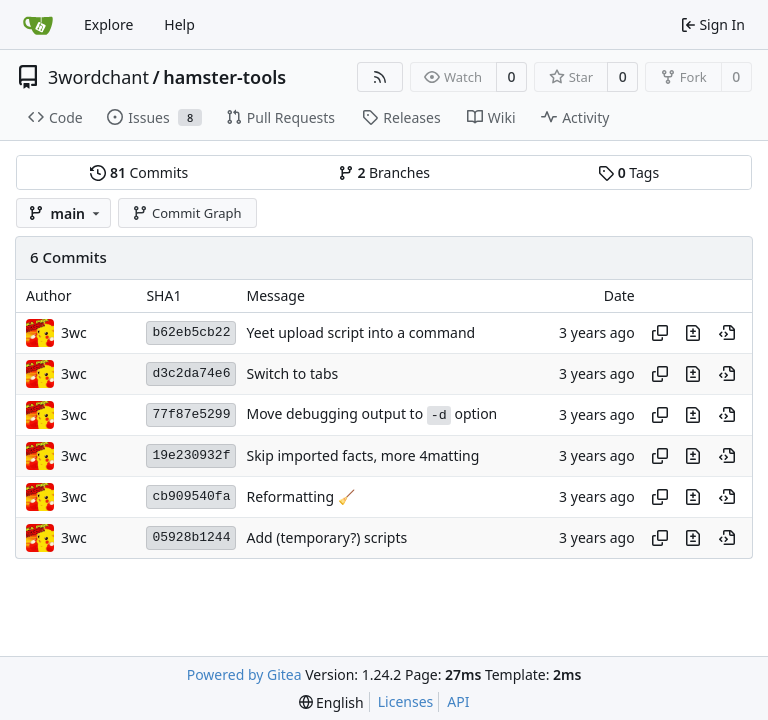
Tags (628, 172)
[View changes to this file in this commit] (693, 333)
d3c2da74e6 (191, 373)
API (458, 701)
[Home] (38, 25)
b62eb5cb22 (191, 332)
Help (179, 24)
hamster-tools (224, 77)
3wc (74, 332)
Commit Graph (186, 213)
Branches (384, 172)
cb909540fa (191, 496)
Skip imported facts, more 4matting (362, 455)
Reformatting (291, 496)
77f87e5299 (191, 414)
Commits (139, 172)
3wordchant (98, 77)
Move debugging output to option (371, 413)
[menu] (331, 702)
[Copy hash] (660, 333)
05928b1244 (191, 537)
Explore (108, 24)
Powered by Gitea (244, 674)
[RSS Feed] (380, 77)
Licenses (406, 701)
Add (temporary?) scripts (326, 537)
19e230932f (191, 455)
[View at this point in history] (727, 333)
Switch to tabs (292, 373)
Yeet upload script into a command (360, 332)
